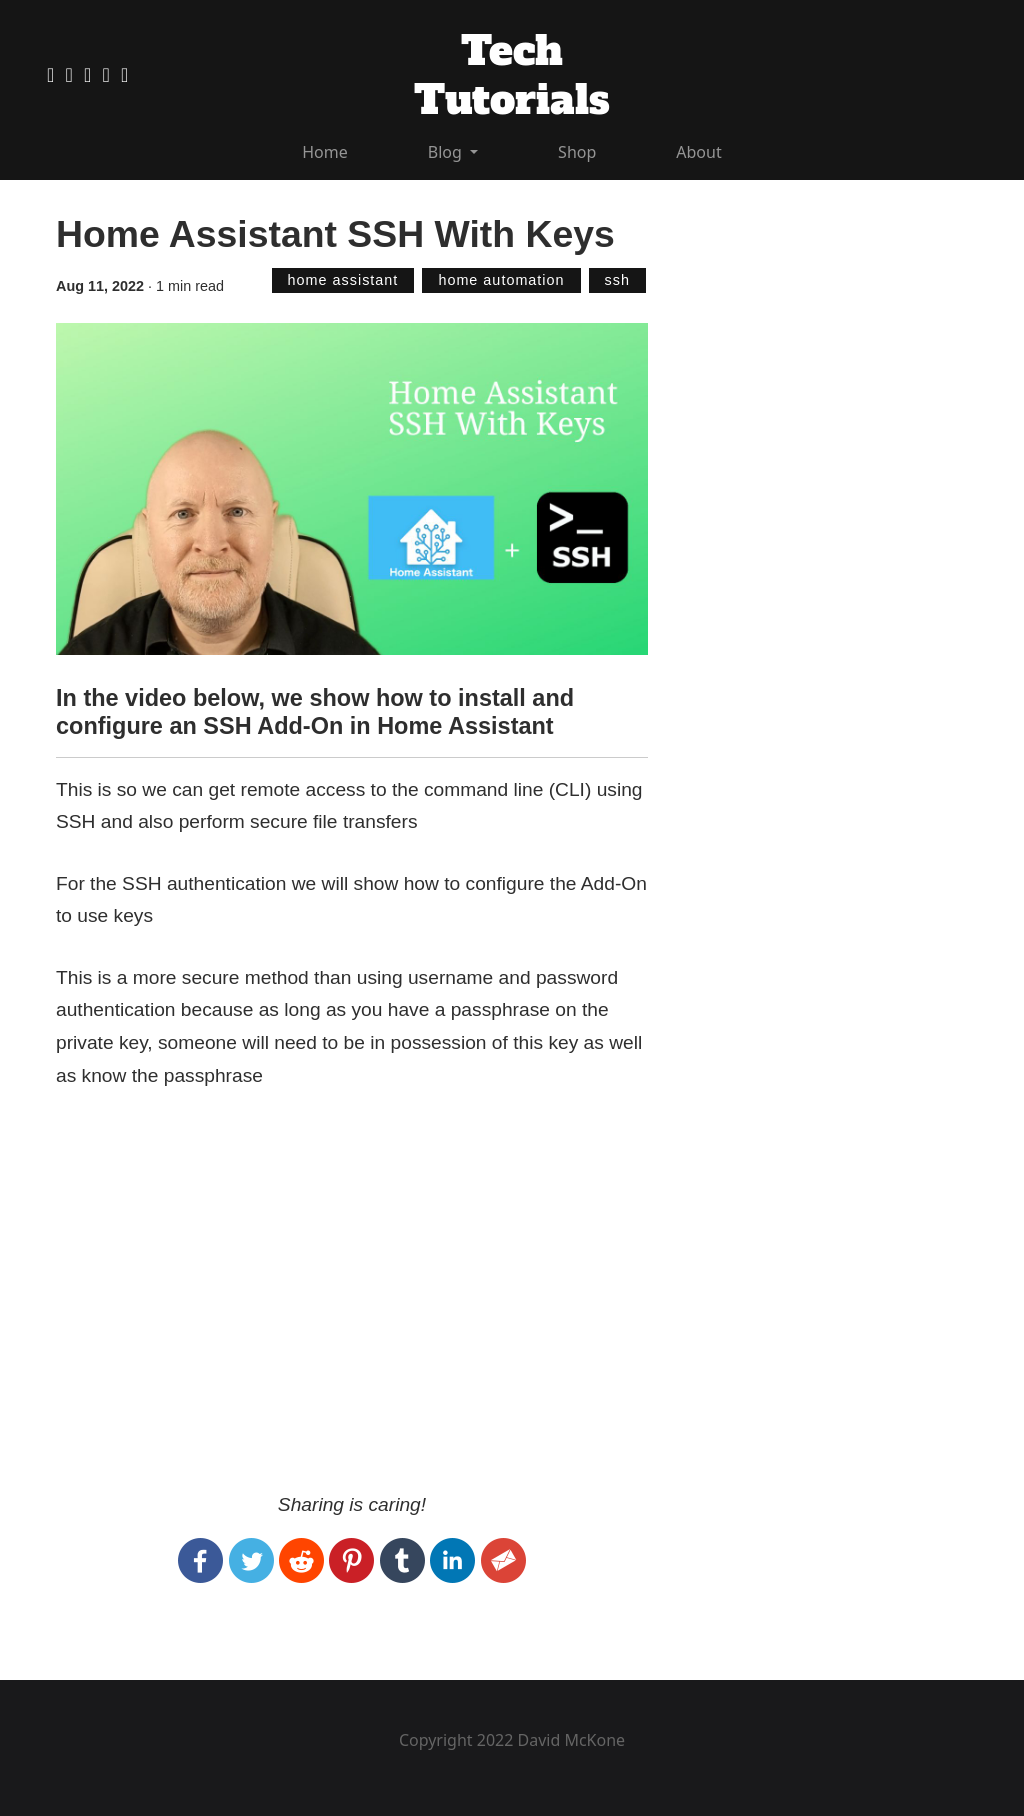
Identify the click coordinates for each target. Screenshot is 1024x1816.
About (698, 152)
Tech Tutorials (512, 75)
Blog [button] (447, 152)
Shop (577, 152)
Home (325, 152)
